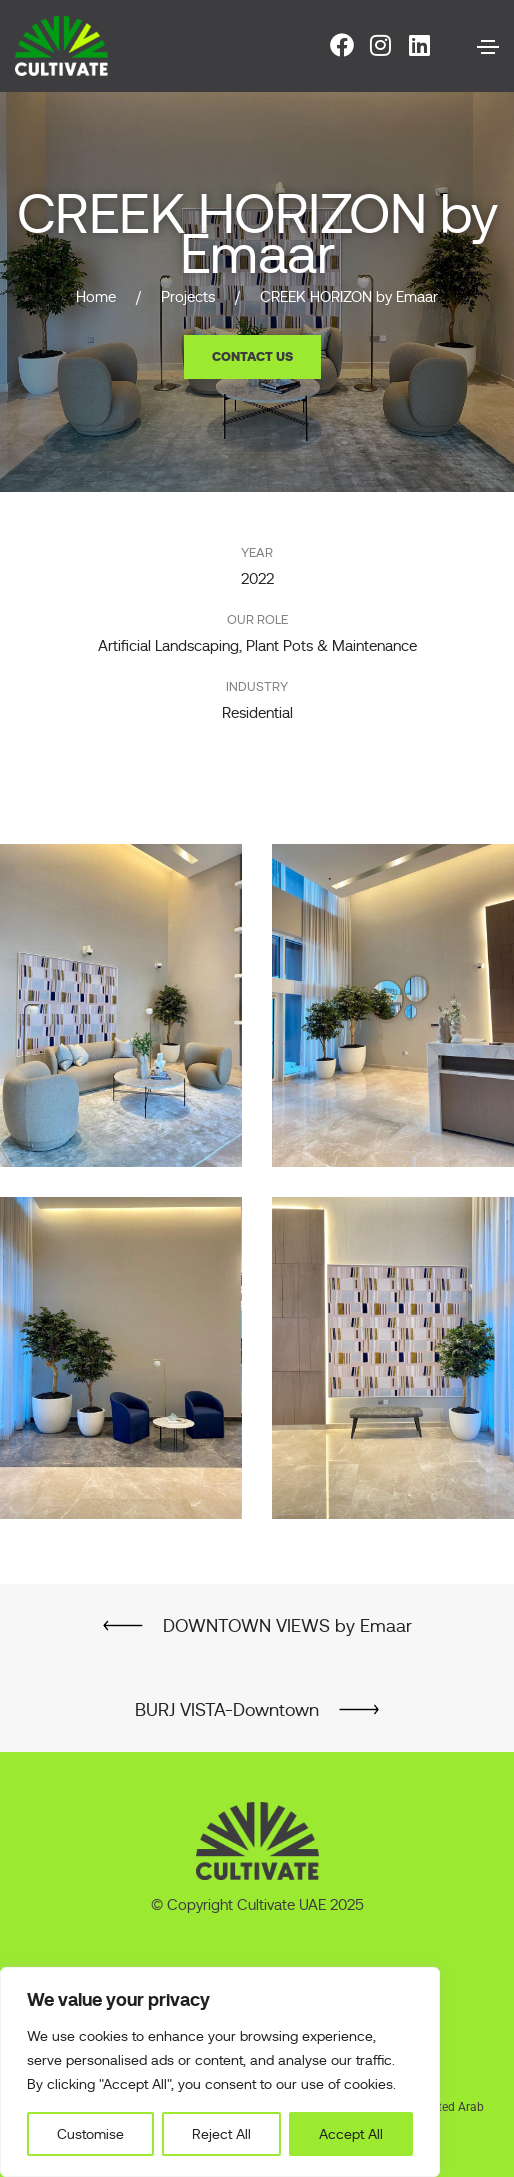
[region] (220, 2072)
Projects (188, 297)
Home (96, 297)
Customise (90, 2134)
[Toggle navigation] (488, 47)
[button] (252, 357)
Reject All (221, 2134)
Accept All (351, 2134)
